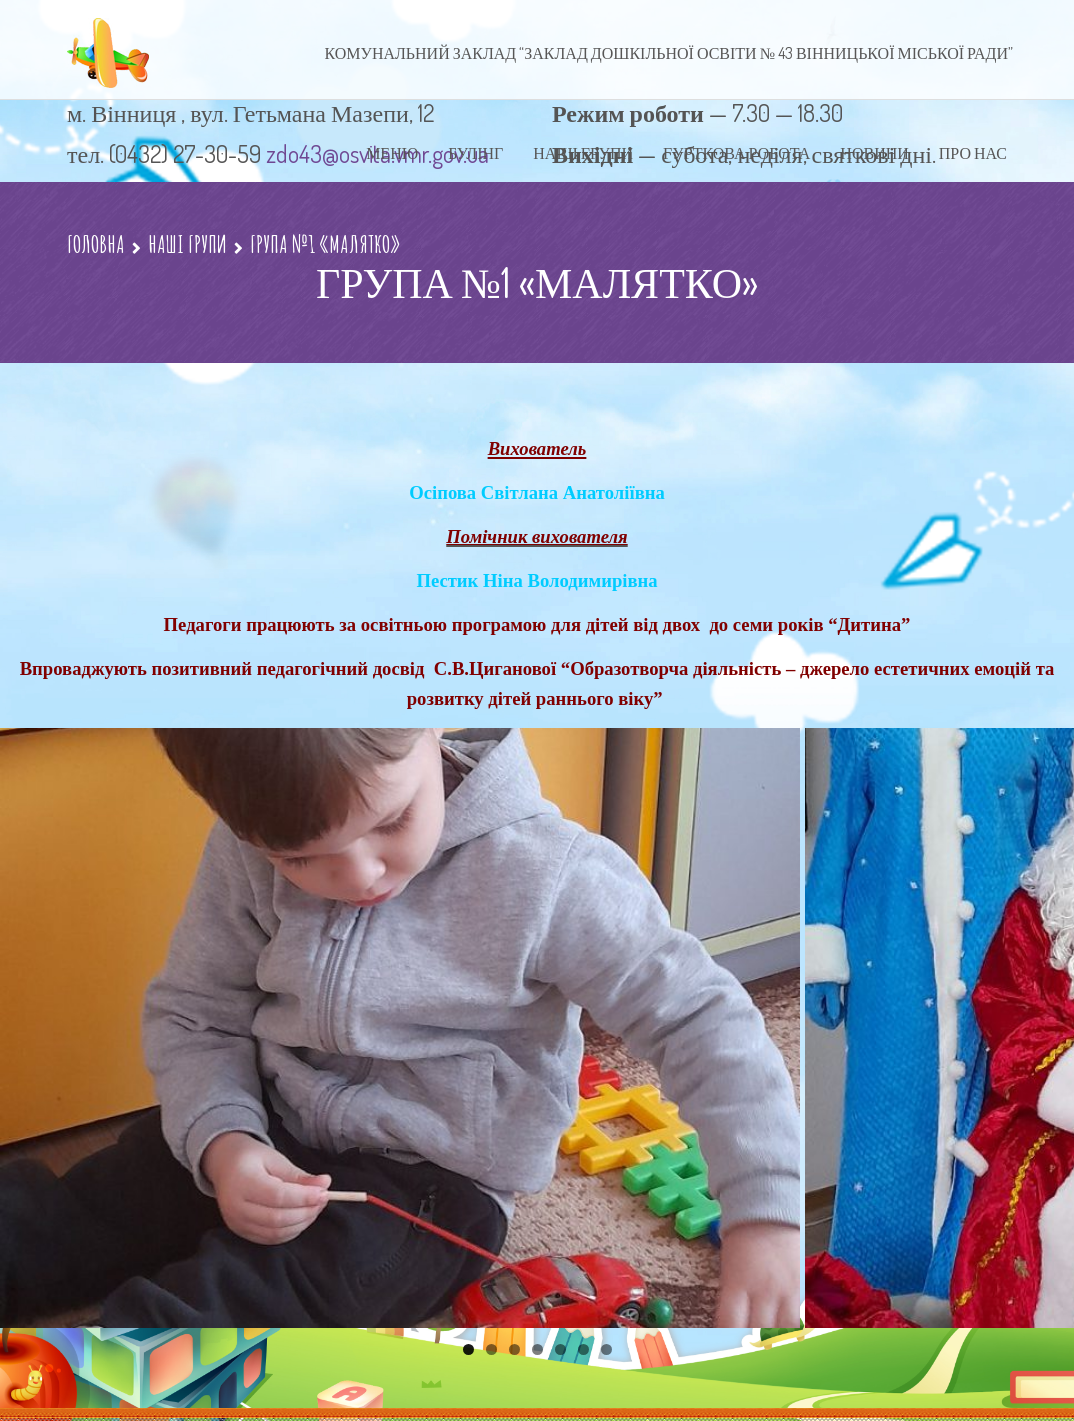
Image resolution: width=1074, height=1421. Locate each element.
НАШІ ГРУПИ (187, 244)
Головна (96, 244)
